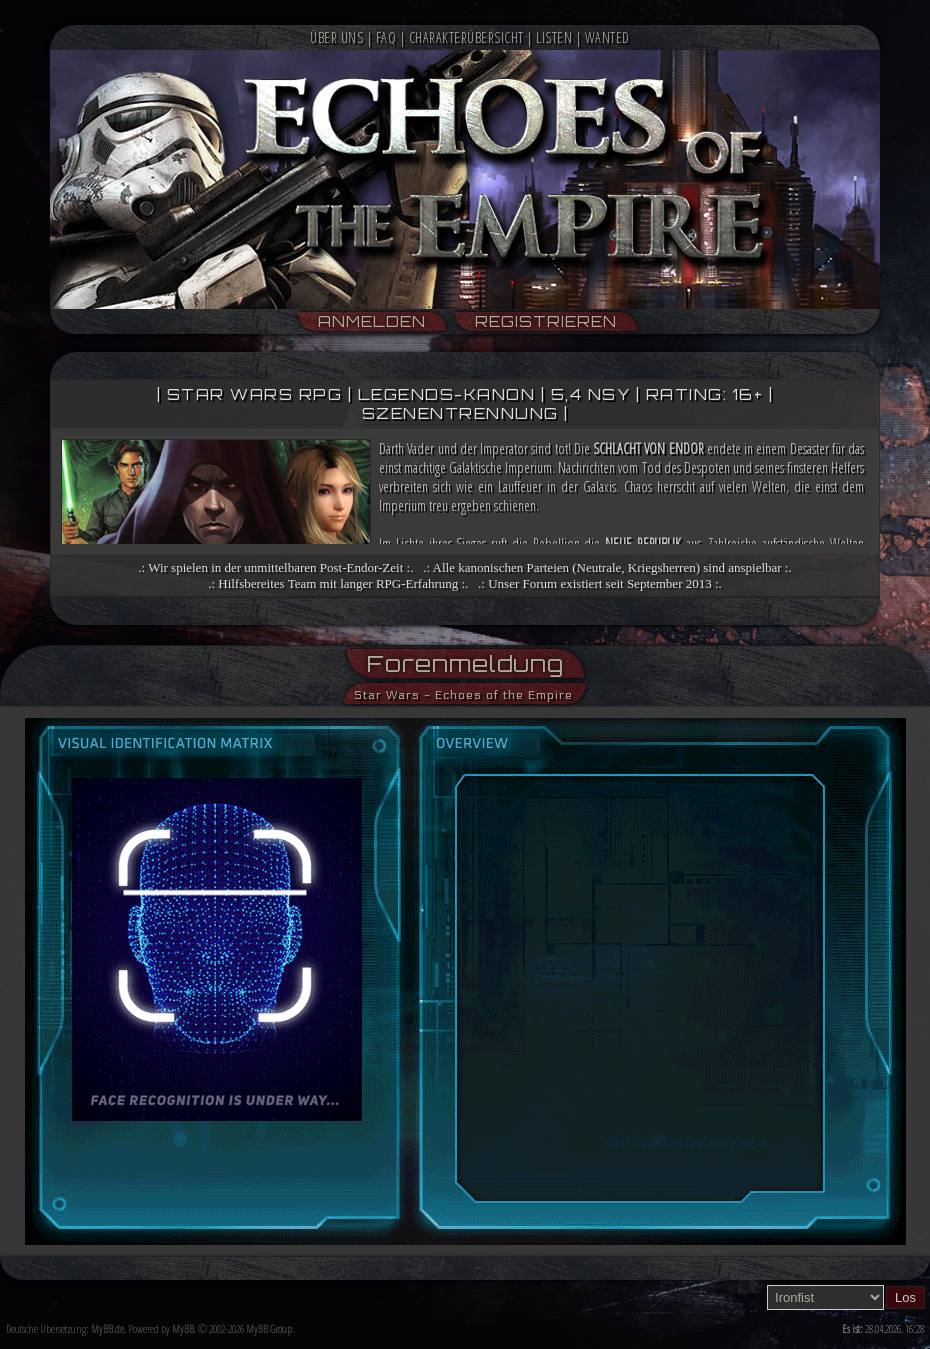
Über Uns (336, 37)
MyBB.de (107, 1328)
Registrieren (546, 321)
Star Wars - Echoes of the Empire (463, 695)
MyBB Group (269, 1328)
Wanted (607, 37)
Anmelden (372, 321)
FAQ (386, 37)
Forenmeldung (465, 663)
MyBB (183, 1328)
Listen (554, 37)
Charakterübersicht (466, 37)
